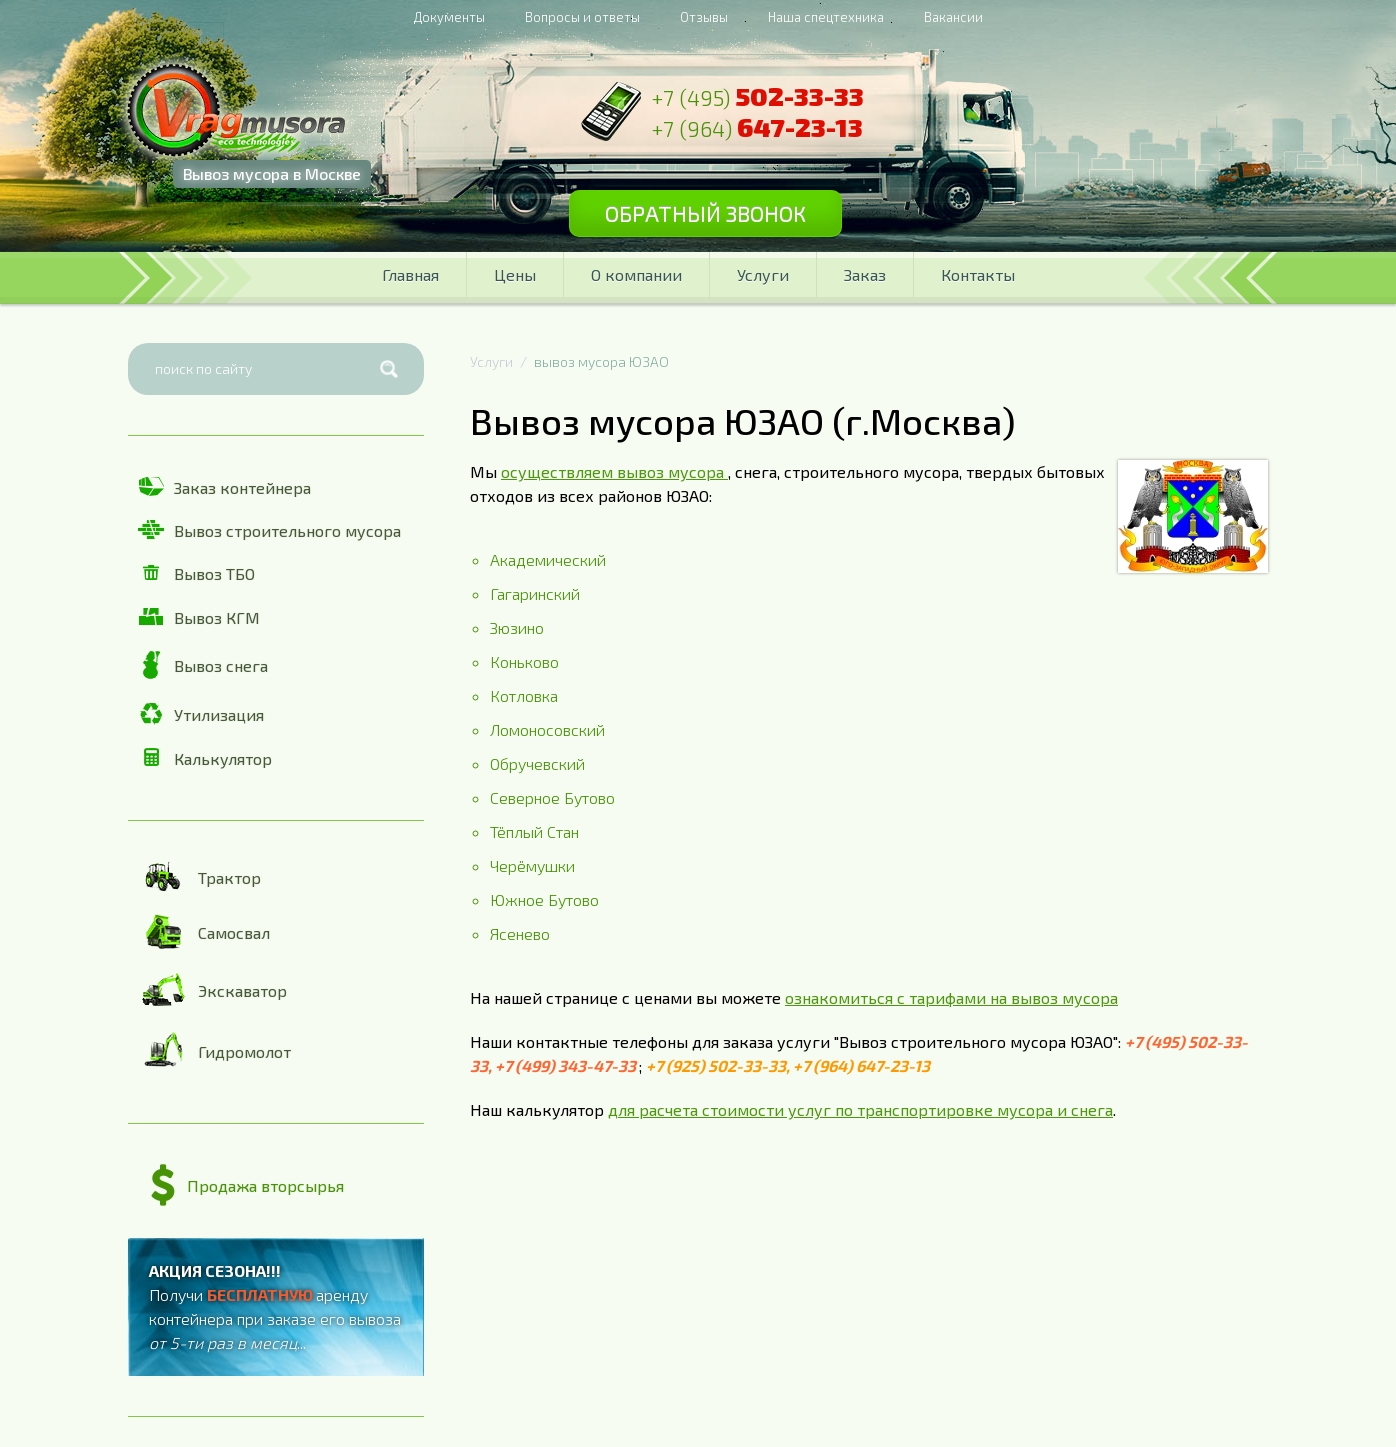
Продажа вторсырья (247, 1186)
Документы (449, 17)
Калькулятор (205, 757)
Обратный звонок (705, 213)
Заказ (865, 274)
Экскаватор (212, 990)
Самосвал (204, 931)
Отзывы (704, 17)
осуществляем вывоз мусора (614, 471)
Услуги (763, 274)
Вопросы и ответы (582, 17)
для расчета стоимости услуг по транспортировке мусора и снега (860, 1109)
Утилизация (201, 714)
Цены (515, 274)
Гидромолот (214, 1051)
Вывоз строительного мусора (269, 530)
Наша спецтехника (826, 17)
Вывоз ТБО (196, 573)
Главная (410, 274)
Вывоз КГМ (199, 617)
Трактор (199, 876)
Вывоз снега (203, 665)
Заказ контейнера (224, 487)
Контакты (978, 274)
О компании (636, 274)
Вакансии (953, 17)
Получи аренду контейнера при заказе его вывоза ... (275, 1306)
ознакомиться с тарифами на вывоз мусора (951, 997)
